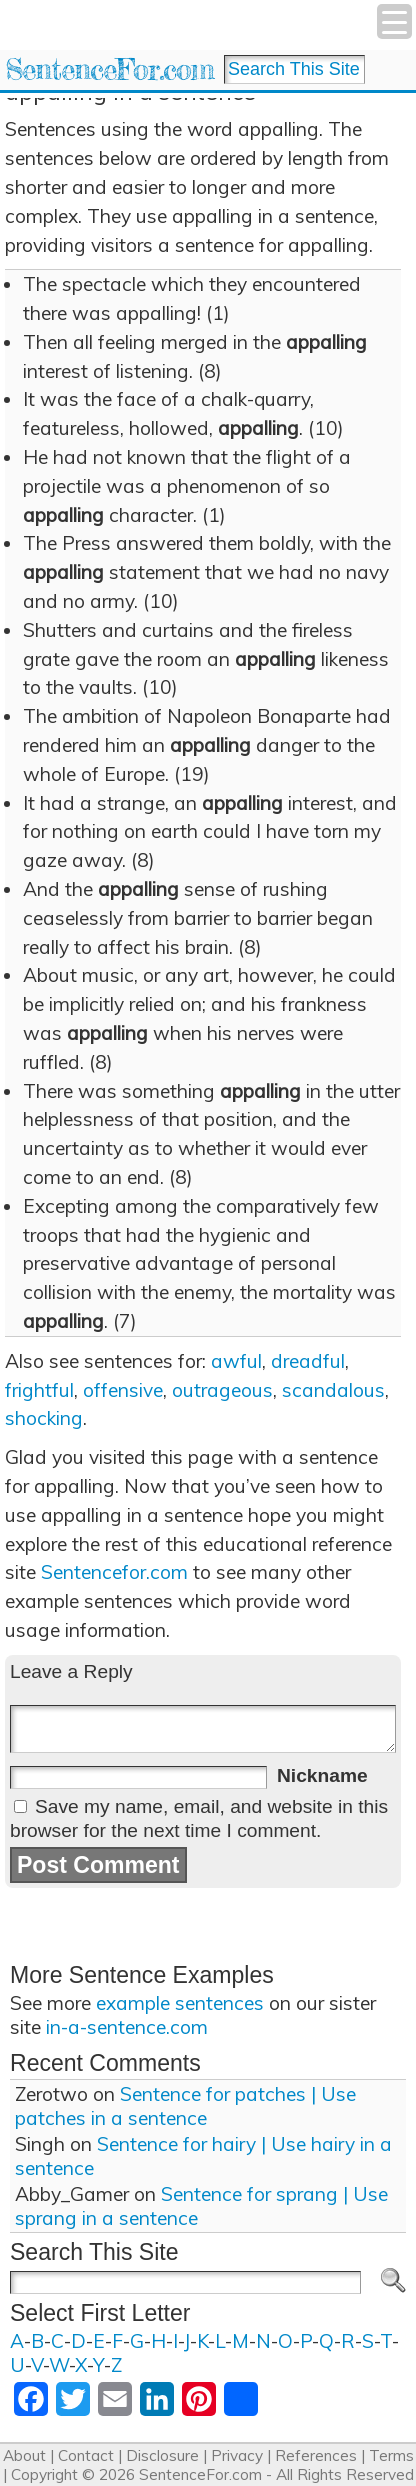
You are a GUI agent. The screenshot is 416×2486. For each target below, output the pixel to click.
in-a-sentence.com (127, 2027)
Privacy (237, 2455)
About (24, 2455)
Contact (86, 2455)
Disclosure (162, 2455)
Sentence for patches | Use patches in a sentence (185, 2106)
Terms (391, 2455)
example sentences (180, 2003)
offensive (123, 1390)
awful (236, 1361)
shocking (44, 1418)
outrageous (222, 1390)
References (316, 2455)
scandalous (333, 1390)
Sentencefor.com (114, 1572)
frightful (39, 1390)
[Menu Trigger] (394, 21)
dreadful (308, 1361)
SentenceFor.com (109, 69)
